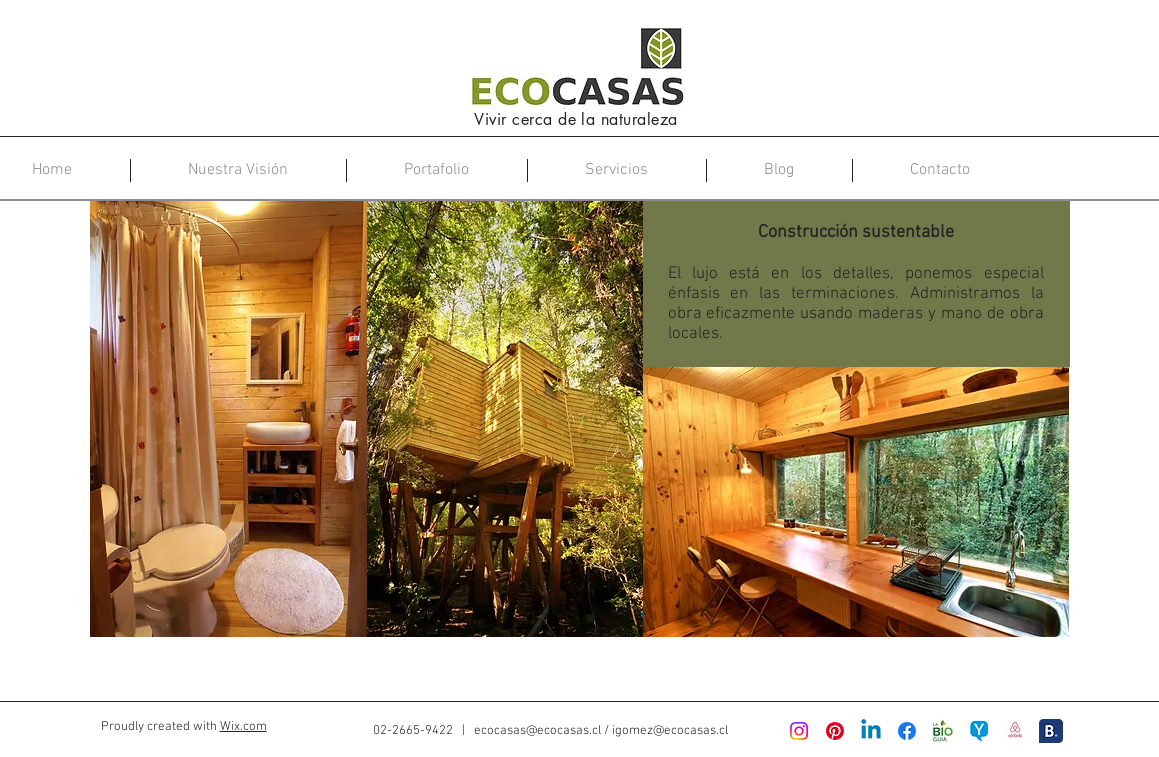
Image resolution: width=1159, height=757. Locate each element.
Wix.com (243, 727)
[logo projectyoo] (979, 731)
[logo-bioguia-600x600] (943, 731)
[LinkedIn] (871, 731)
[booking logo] (1051, 731)
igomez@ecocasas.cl (670, 731)
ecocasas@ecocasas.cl (537, 731)
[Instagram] (799, 731)
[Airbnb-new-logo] (1015, 731)
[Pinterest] (835, 731)
